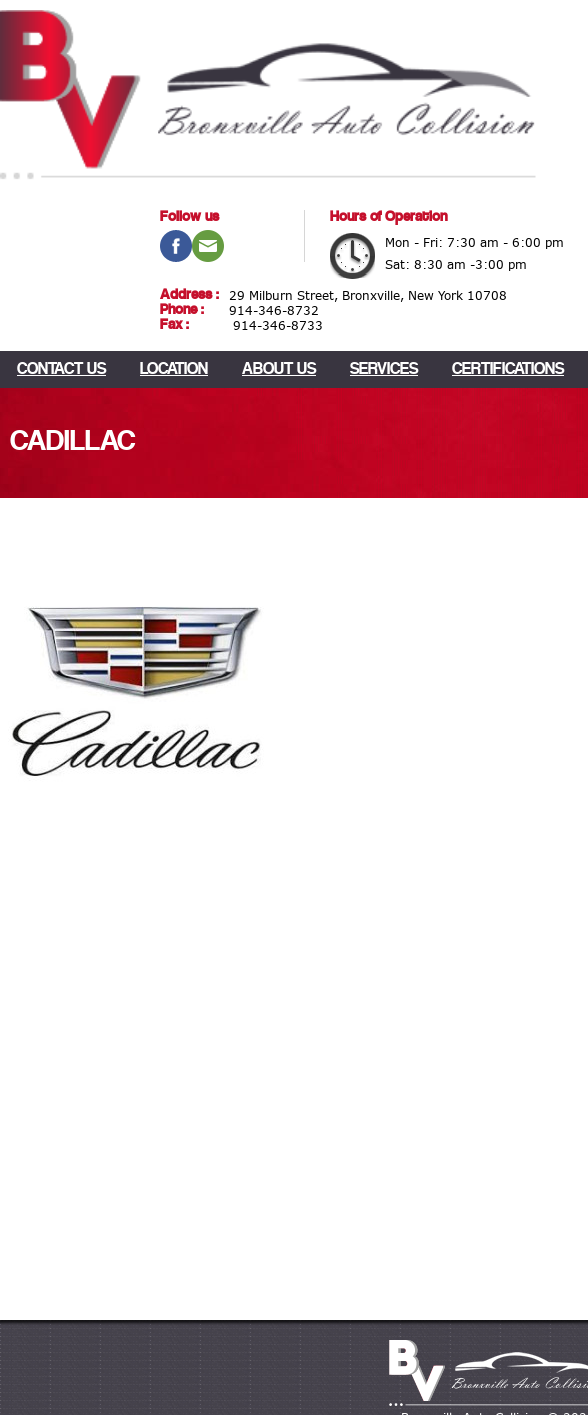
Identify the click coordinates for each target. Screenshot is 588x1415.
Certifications (508, 369)
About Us (279, 369)
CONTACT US (61, 369)
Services (384, 369)
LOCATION (174, 369)
